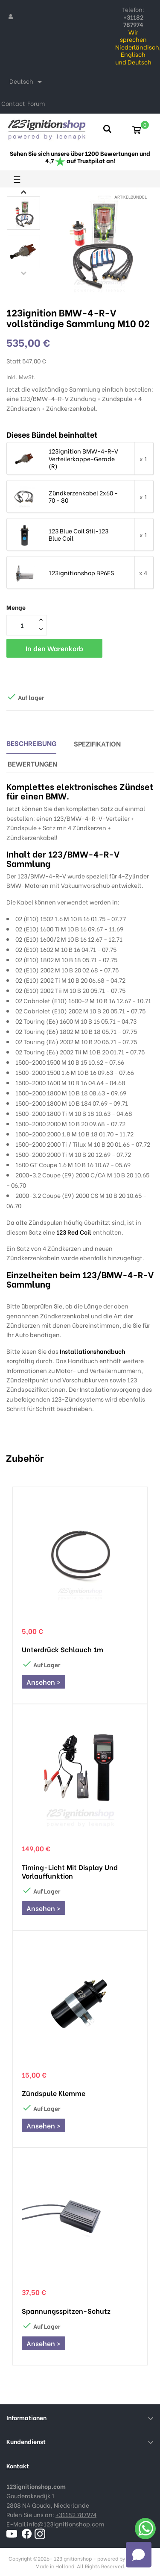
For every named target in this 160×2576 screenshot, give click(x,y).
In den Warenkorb (54, 648)
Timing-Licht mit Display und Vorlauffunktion (70, 1871)
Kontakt (17, 2465)
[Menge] (22, 624)
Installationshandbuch (92, 1351)
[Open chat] (138, 2554)
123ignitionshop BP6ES (81, 573)
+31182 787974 (75, 2514)
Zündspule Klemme (53, 2093)
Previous (23, 273)
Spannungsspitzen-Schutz (66, 2311)
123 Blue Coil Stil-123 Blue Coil (78, 534)
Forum (36, 103)
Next (23, 191)
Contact (13, 103)
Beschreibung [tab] (31, 743)
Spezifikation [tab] (97, 743)
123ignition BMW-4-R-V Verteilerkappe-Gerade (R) (83, 458)
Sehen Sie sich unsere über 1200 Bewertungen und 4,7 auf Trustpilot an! (80, 157)
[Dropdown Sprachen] (27, 82)
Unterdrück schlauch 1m (62, 1649)
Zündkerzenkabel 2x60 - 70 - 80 (83, 496)
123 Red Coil (73, 1231)
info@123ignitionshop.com (65, 2523)
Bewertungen (32, 763)
